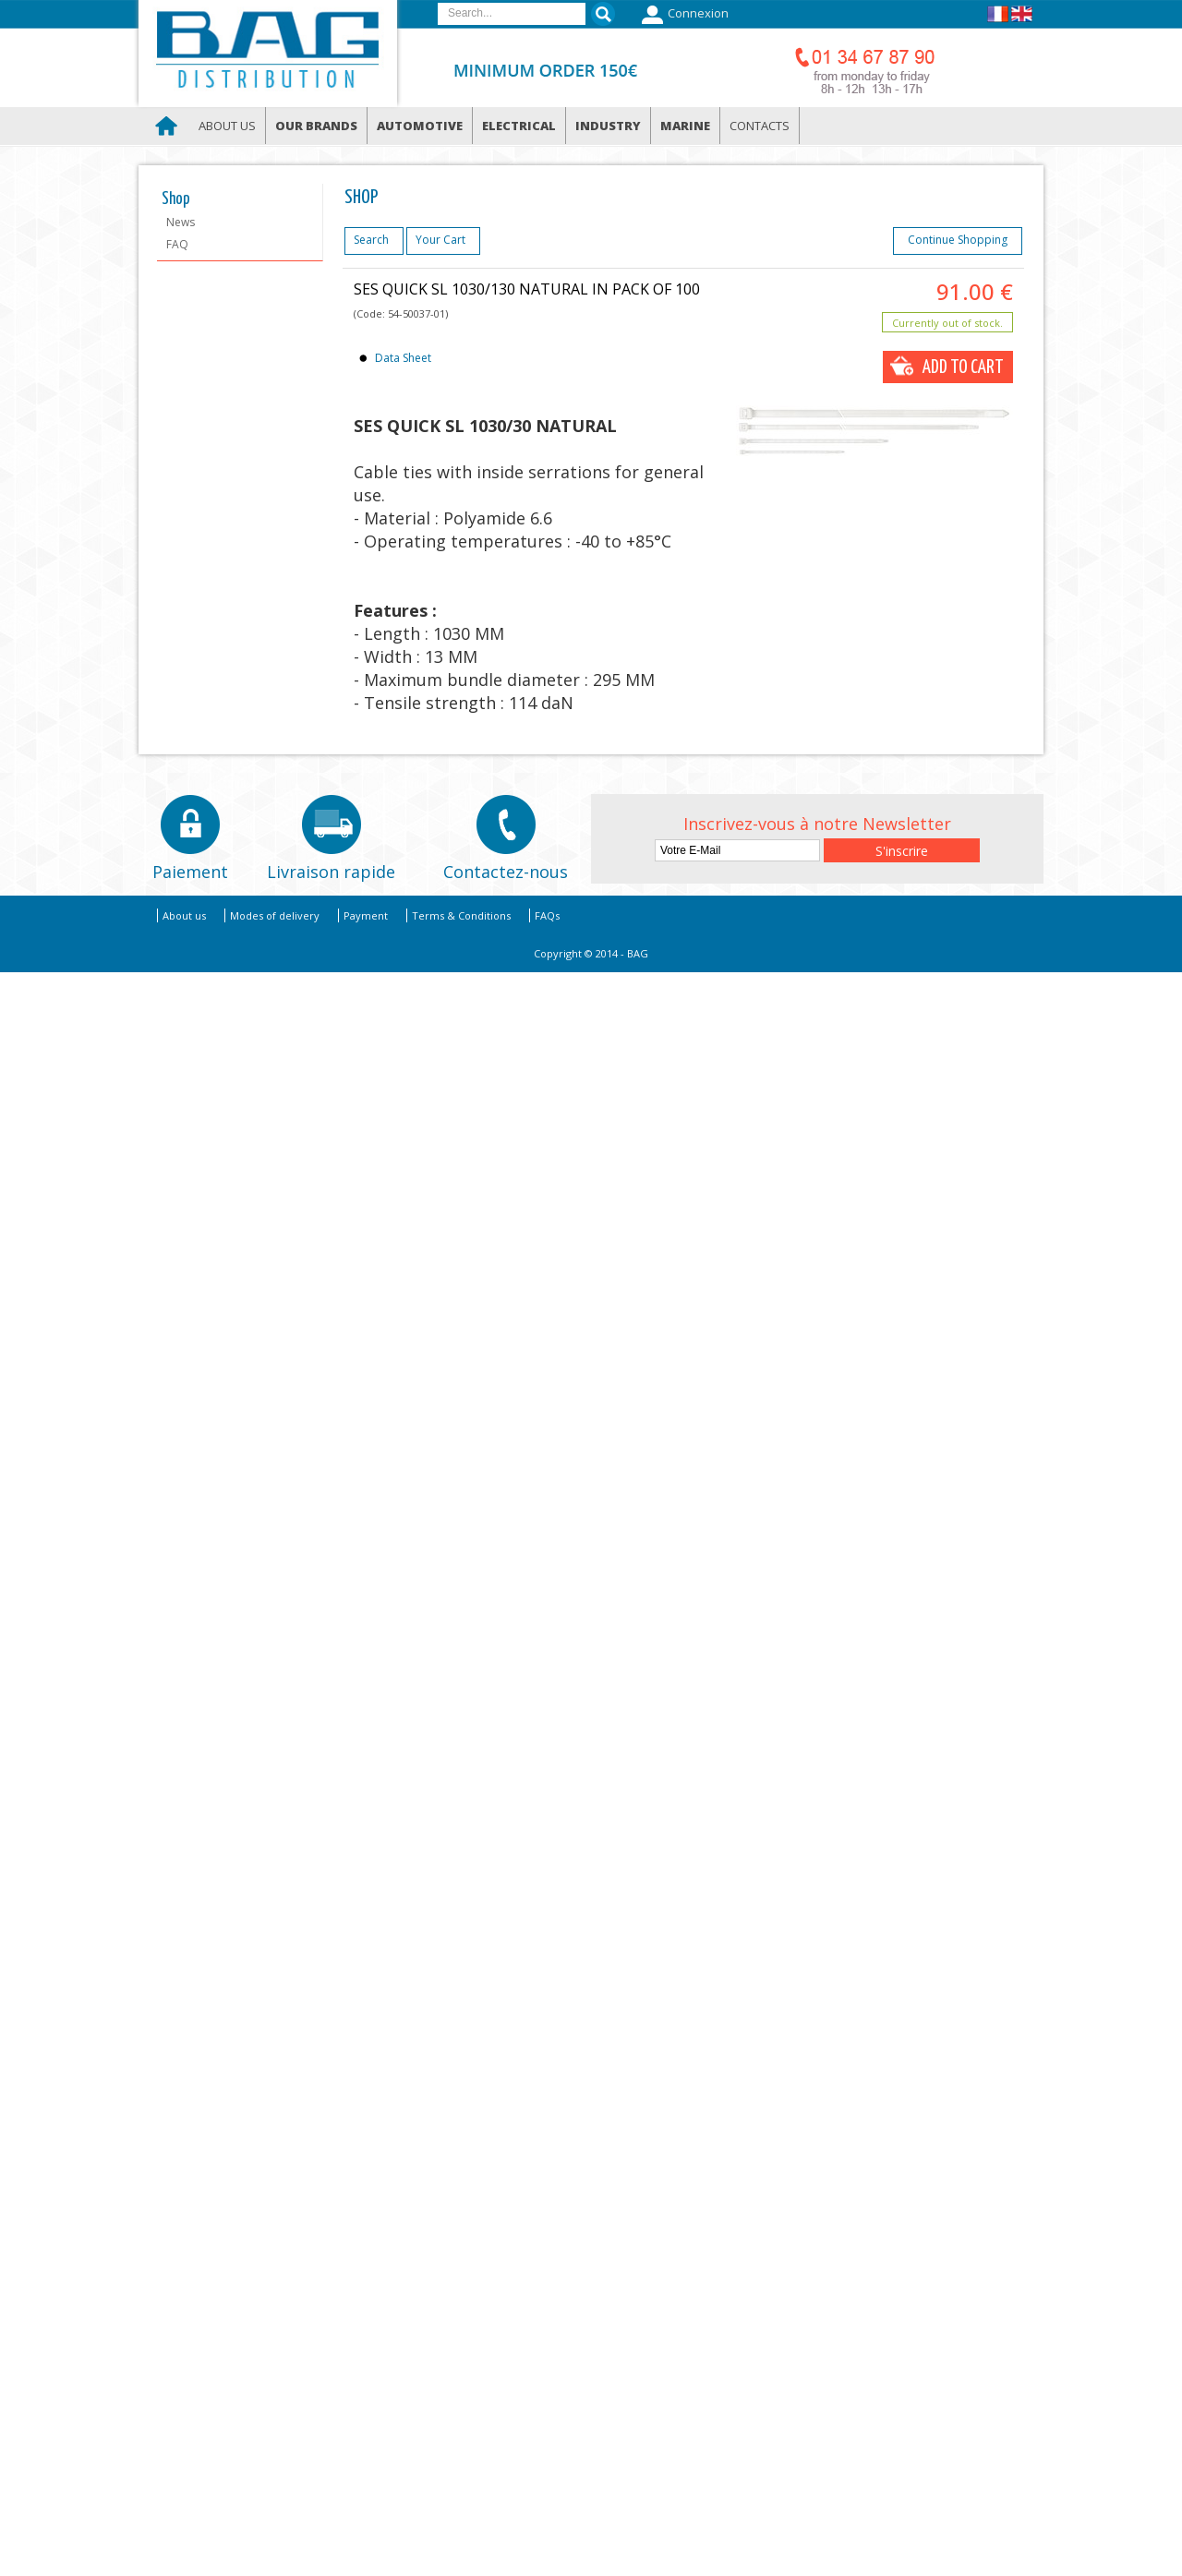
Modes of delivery (275, 915)
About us (227, 125)
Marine (685, 125)
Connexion (683, 15)
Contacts (760, 125)
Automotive (420, 125)
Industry (608, 125)
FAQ (177, 244)
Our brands (316, 125)
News (180, 222)
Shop (176, 199)
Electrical (519, 125)
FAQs (547, 915)
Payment (366, 915)
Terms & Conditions (461, 915)
